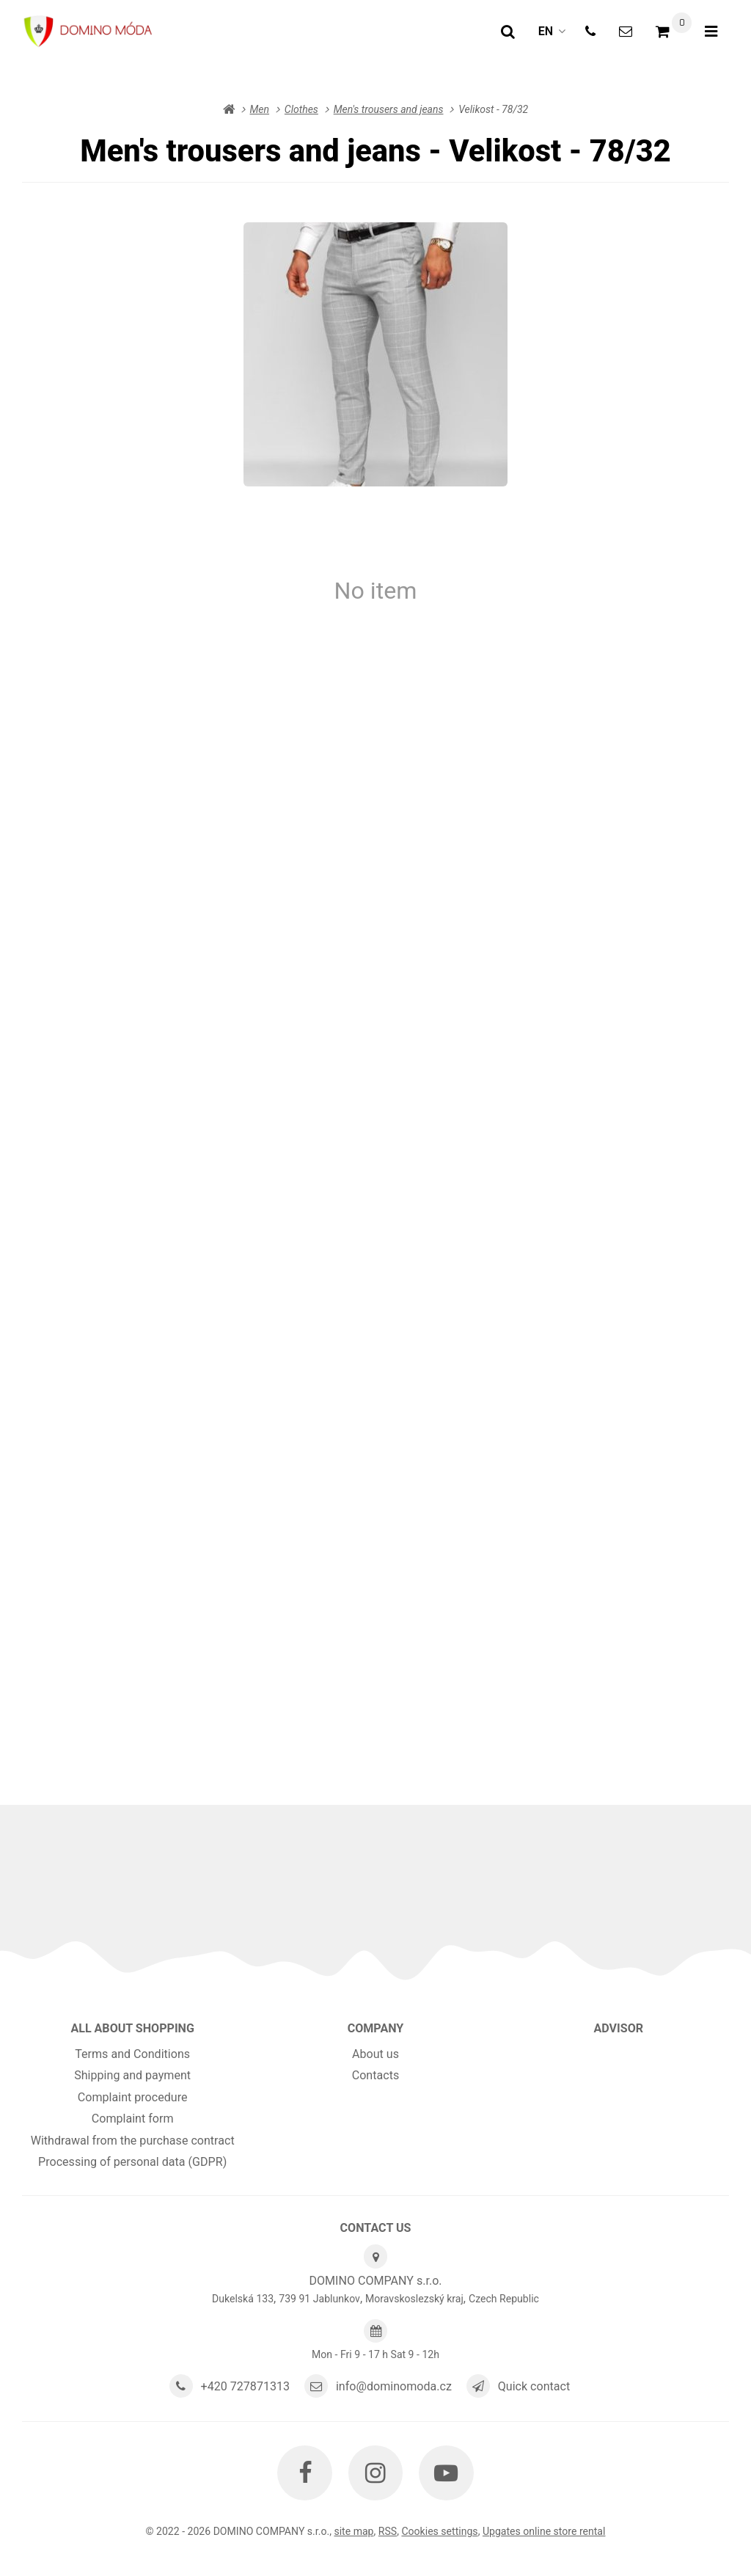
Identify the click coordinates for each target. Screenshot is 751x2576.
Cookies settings (439, 2531)
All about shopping (132, 2028)
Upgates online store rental (544, 2531)
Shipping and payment (132, 2075)
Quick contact (534, 2386)
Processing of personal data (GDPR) (132, 2162)
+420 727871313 (245, 2386)
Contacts (376, 2075)
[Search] (508, 31)
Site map (353, 2531)
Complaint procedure (133, 2097)
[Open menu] (711, 31)
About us (375, 2054)
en (556, 35)
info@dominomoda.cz (394, 2386)
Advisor (619, 2028)
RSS (387, 2531)
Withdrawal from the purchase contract (133, 2141)
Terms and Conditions (132, 2054)
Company (376, 2028)
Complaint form (133, 2119)
